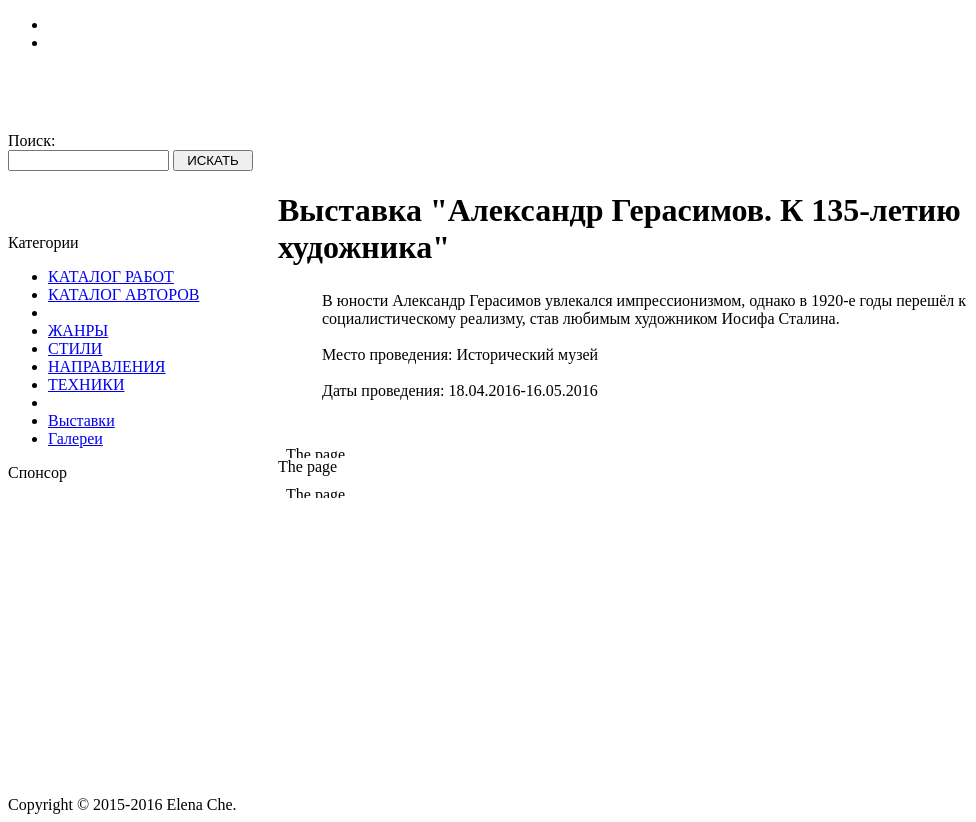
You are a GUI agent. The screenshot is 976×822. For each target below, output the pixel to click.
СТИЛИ (75, 348)
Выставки (81, 420)
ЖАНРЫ (78, 330)
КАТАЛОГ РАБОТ (111, 276)
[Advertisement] (143, 607)
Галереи (75, 438)
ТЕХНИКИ (86, 384)
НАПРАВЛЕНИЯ (107, 366)
